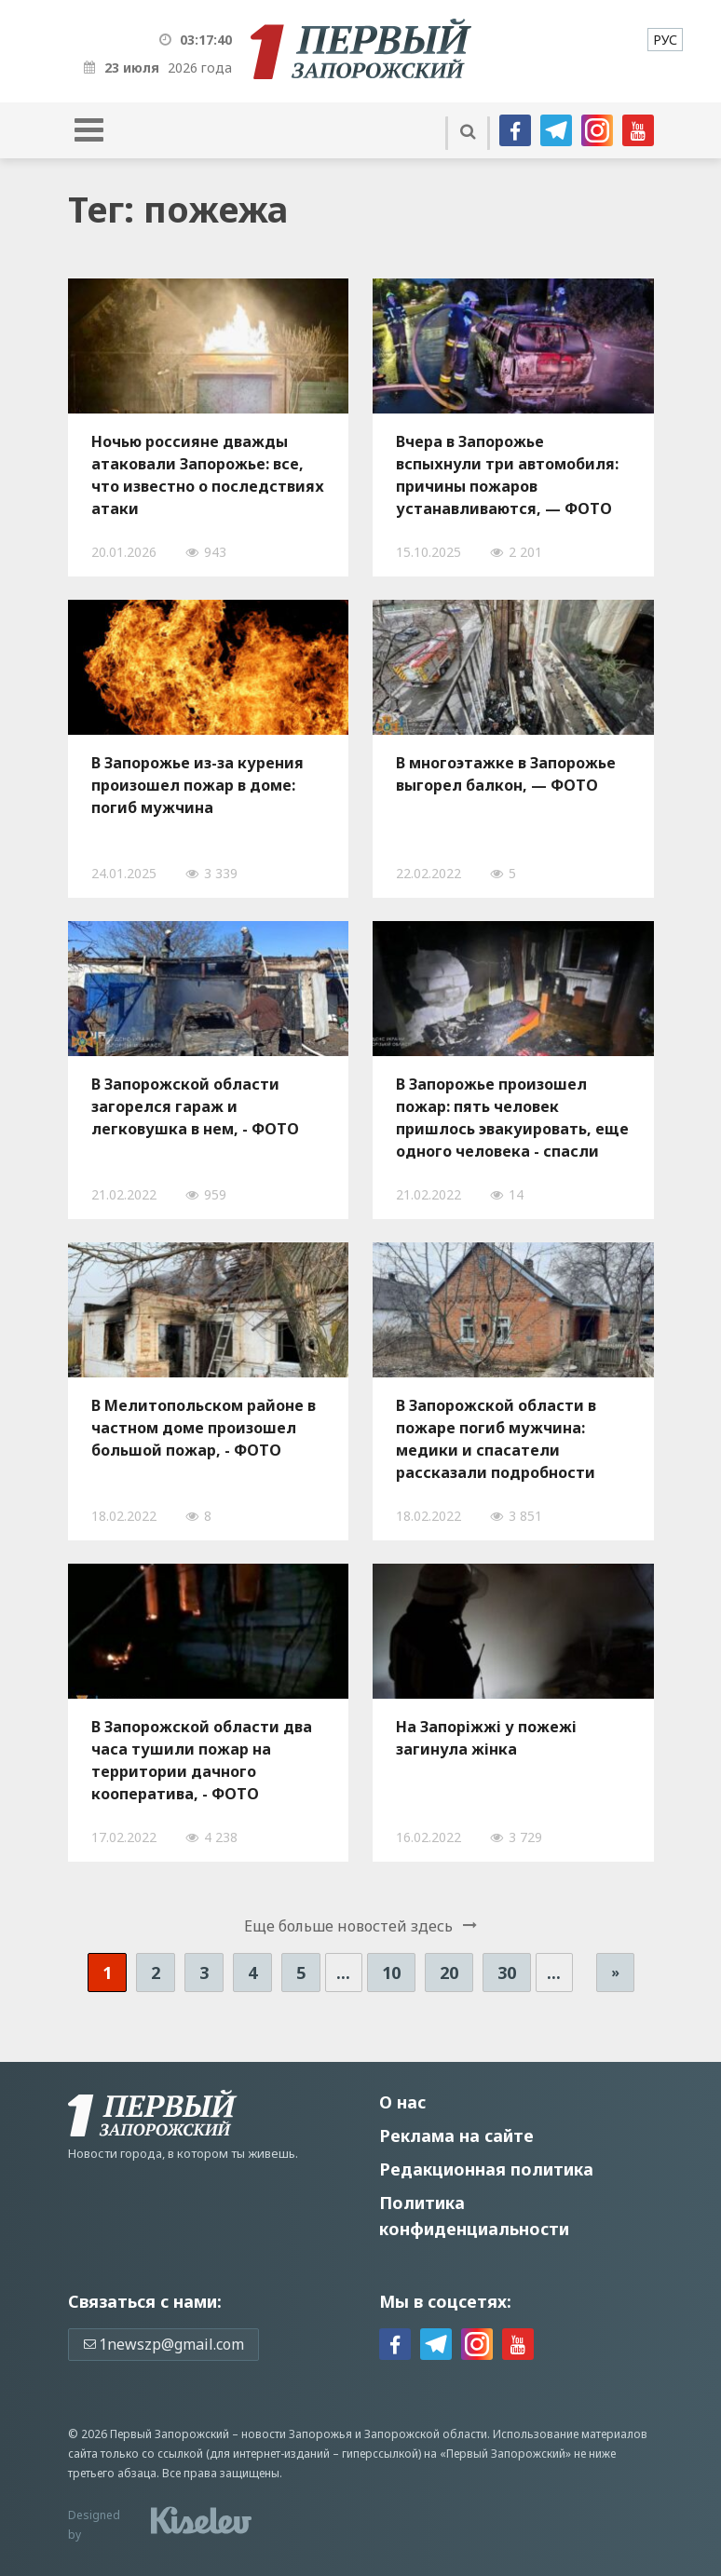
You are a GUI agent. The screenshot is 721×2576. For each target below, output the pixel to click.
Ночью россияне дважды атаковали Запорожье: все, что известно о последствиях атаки (207, 475)
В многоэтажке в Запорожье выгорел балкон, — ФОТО (506, 773)
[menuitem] (665, 40)
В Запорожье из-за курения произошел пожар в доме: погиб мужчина (197, 785)
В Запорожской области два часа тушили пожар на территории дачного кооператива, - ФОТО (201, 1760)
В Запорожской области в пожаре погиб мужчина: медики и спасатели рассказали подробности (496, 1439)
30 (506, 1972)
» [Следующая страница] (615, 1972)
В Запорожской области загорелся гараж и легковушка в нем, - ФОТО (195, 1106)
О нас (402, 2102)
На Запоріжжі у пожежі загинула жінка (486, 1737)
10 (391, 1972)
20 (449, 1972)
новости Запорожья (296, 2434)
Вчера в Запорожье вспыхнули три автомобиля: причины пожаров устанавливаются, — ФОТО (507, 475)
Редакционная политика (486, 2169)
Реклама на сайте (456, 2135)
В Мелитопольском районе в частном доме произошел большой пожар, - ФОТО (203, 1427)
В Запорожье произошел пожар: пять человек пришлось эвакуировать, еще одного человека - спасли (512, 1117)
